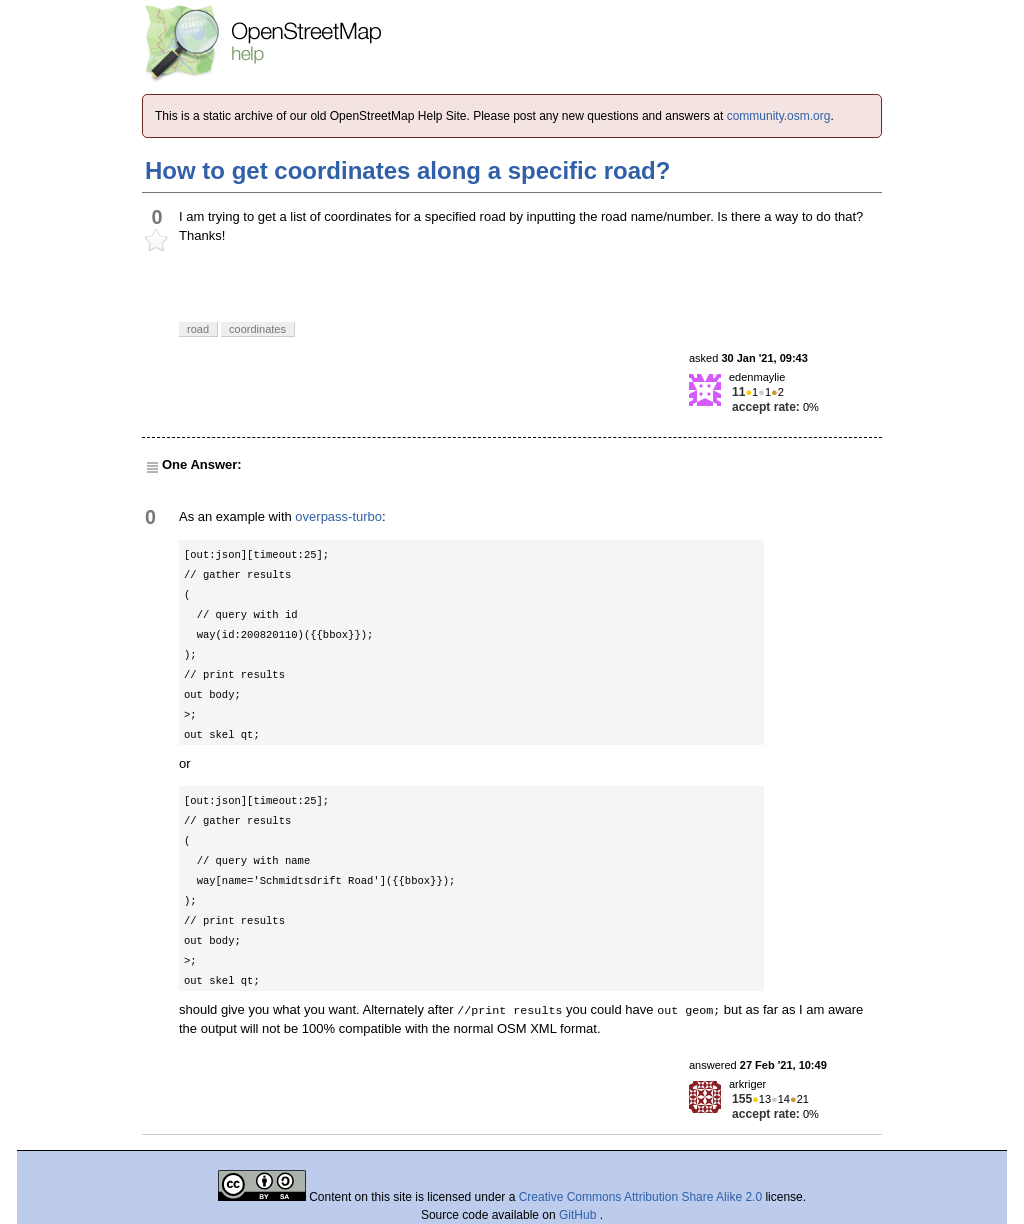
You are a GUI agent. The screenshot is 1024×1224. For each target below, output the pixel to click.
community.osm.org (779, 116)
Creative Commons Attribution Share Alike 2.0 (640, 1197)
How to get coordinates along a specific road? (407, 170)
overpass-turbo (338, 516)
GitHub (579, 1215)
